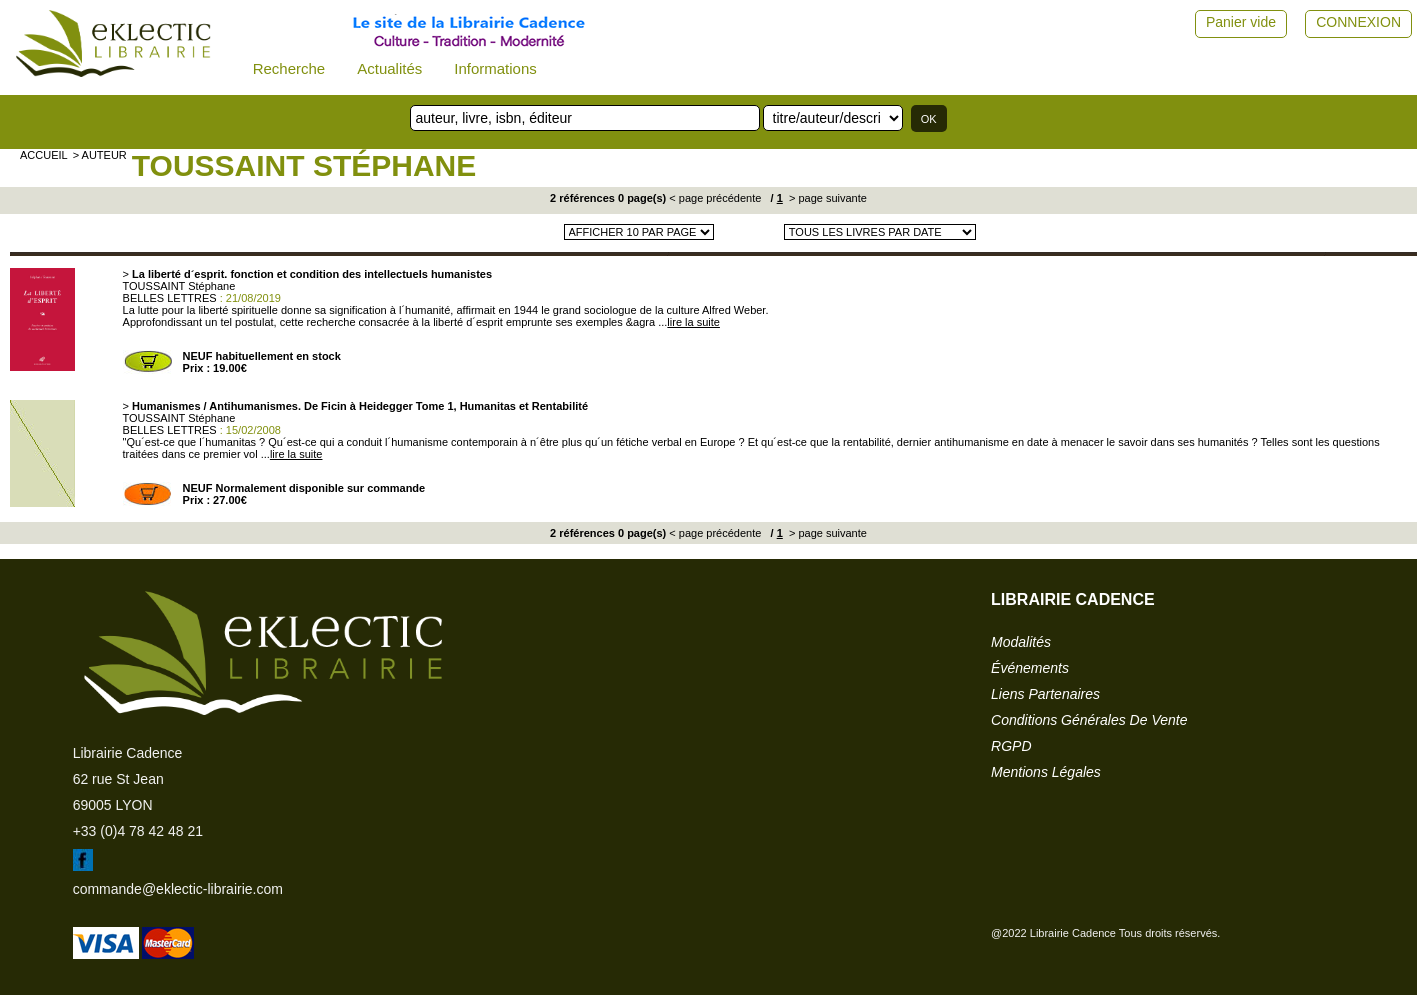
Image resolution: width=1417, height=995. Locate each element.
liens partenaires (1045, 694)
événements (1030, 668)
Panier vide (1241, 22)
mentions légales (1046, 772)
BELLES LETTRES (170, 298)
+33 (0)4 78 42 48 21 (138, 831)
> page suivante (826, 198)
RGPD (1011, 746)
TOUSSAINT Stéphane (304, 165)
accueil (44, 155)
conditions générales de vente (1089, 720)
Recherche (289, 68)
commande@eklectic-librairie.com (178, 889)
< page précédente (715, 198)
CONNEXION (1358, 22)
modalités (1021, 642)
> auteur (100, 155)
